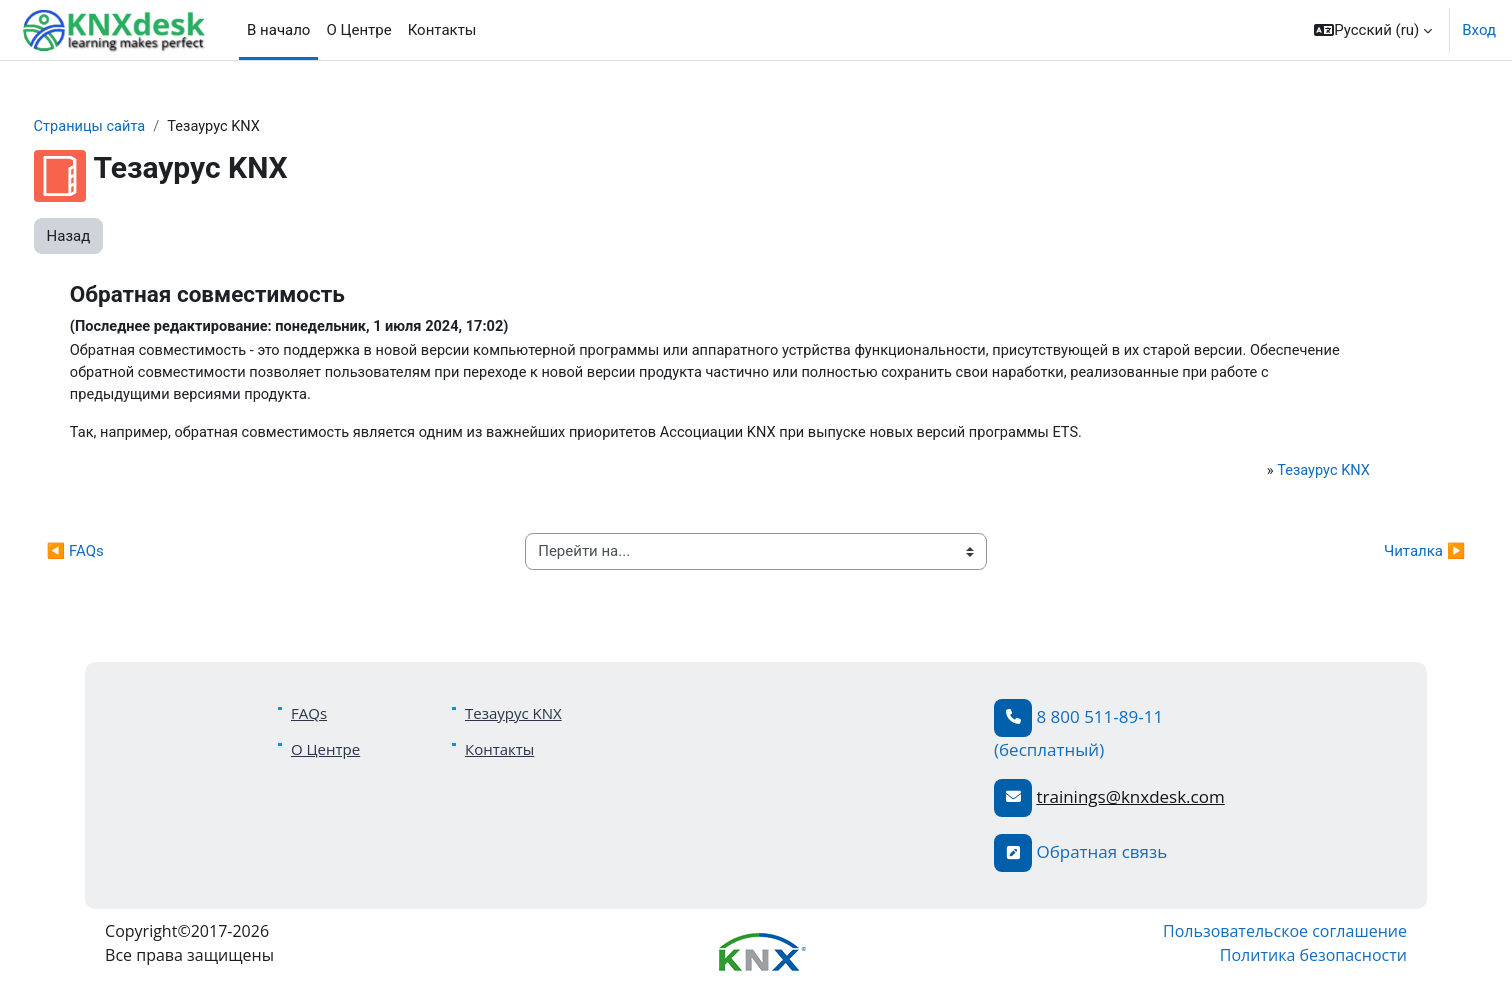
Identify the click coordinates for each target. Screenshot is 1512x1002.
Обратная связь (1101, 855)
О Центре (325, 753)
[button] (1373, 30)
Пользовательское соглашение (1251, 936)
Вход (1479, 30)
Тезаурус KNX (1290, 474)
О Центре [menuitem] (358, 30)
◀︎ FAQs (112, 556)
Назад (106, 236)
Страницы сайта (128, 127)
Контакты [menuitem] (442, 30)
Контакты (499, 753)
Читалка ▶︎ (1387, 556)
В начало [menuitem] (278, 30)
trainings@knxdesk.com (1130, 800)
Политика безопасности (1279, 960)
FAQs (309, 717)
